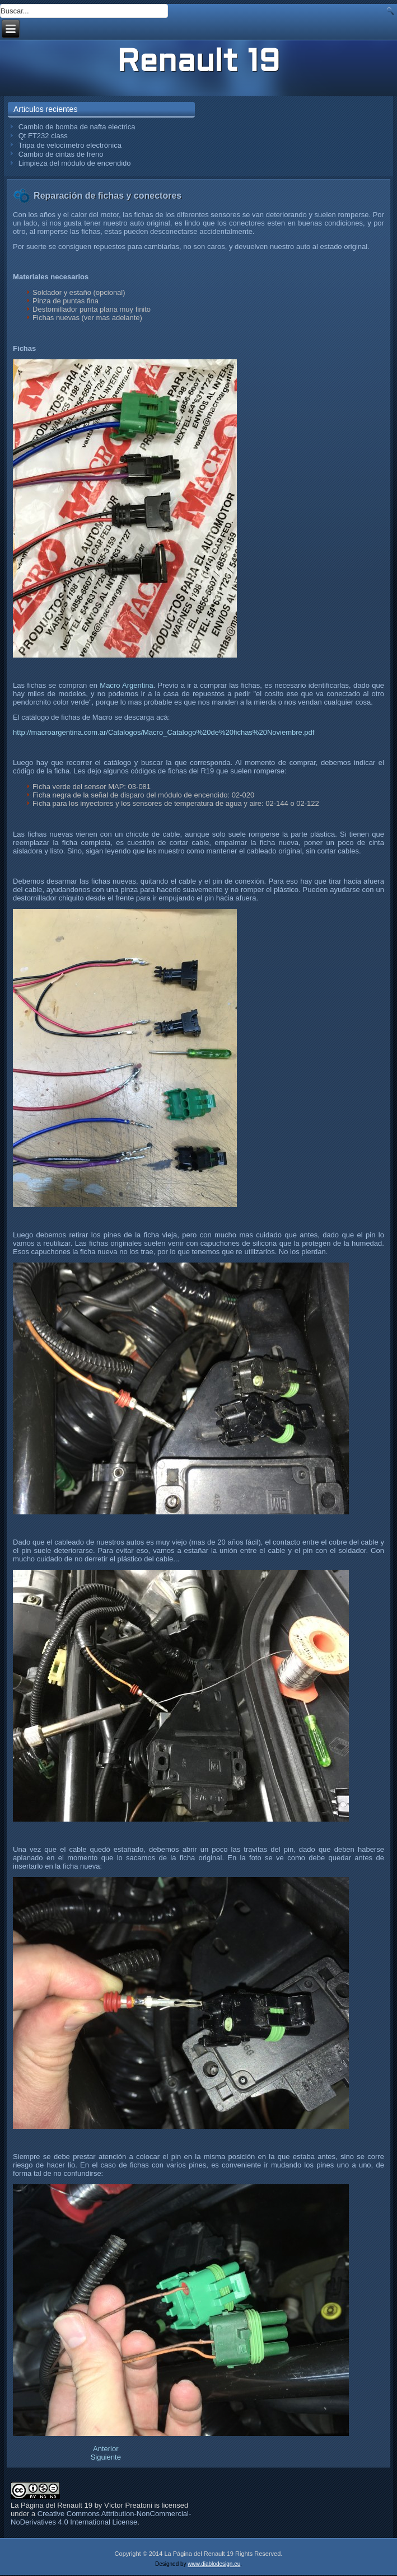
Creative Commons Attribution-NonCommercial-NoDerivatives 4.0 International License (101, 2517)
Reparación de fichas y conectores (107, 195)
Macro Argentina (126, 685)
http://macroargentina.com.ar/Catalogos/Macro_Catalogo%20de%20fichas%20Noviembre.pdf (163, 732)
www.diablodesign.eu (214, 2564)
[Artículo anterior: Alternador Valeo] (106, 2448)
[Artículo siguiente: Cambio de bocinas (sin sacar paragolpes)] (106, 2457)
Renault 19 (198, 63)
